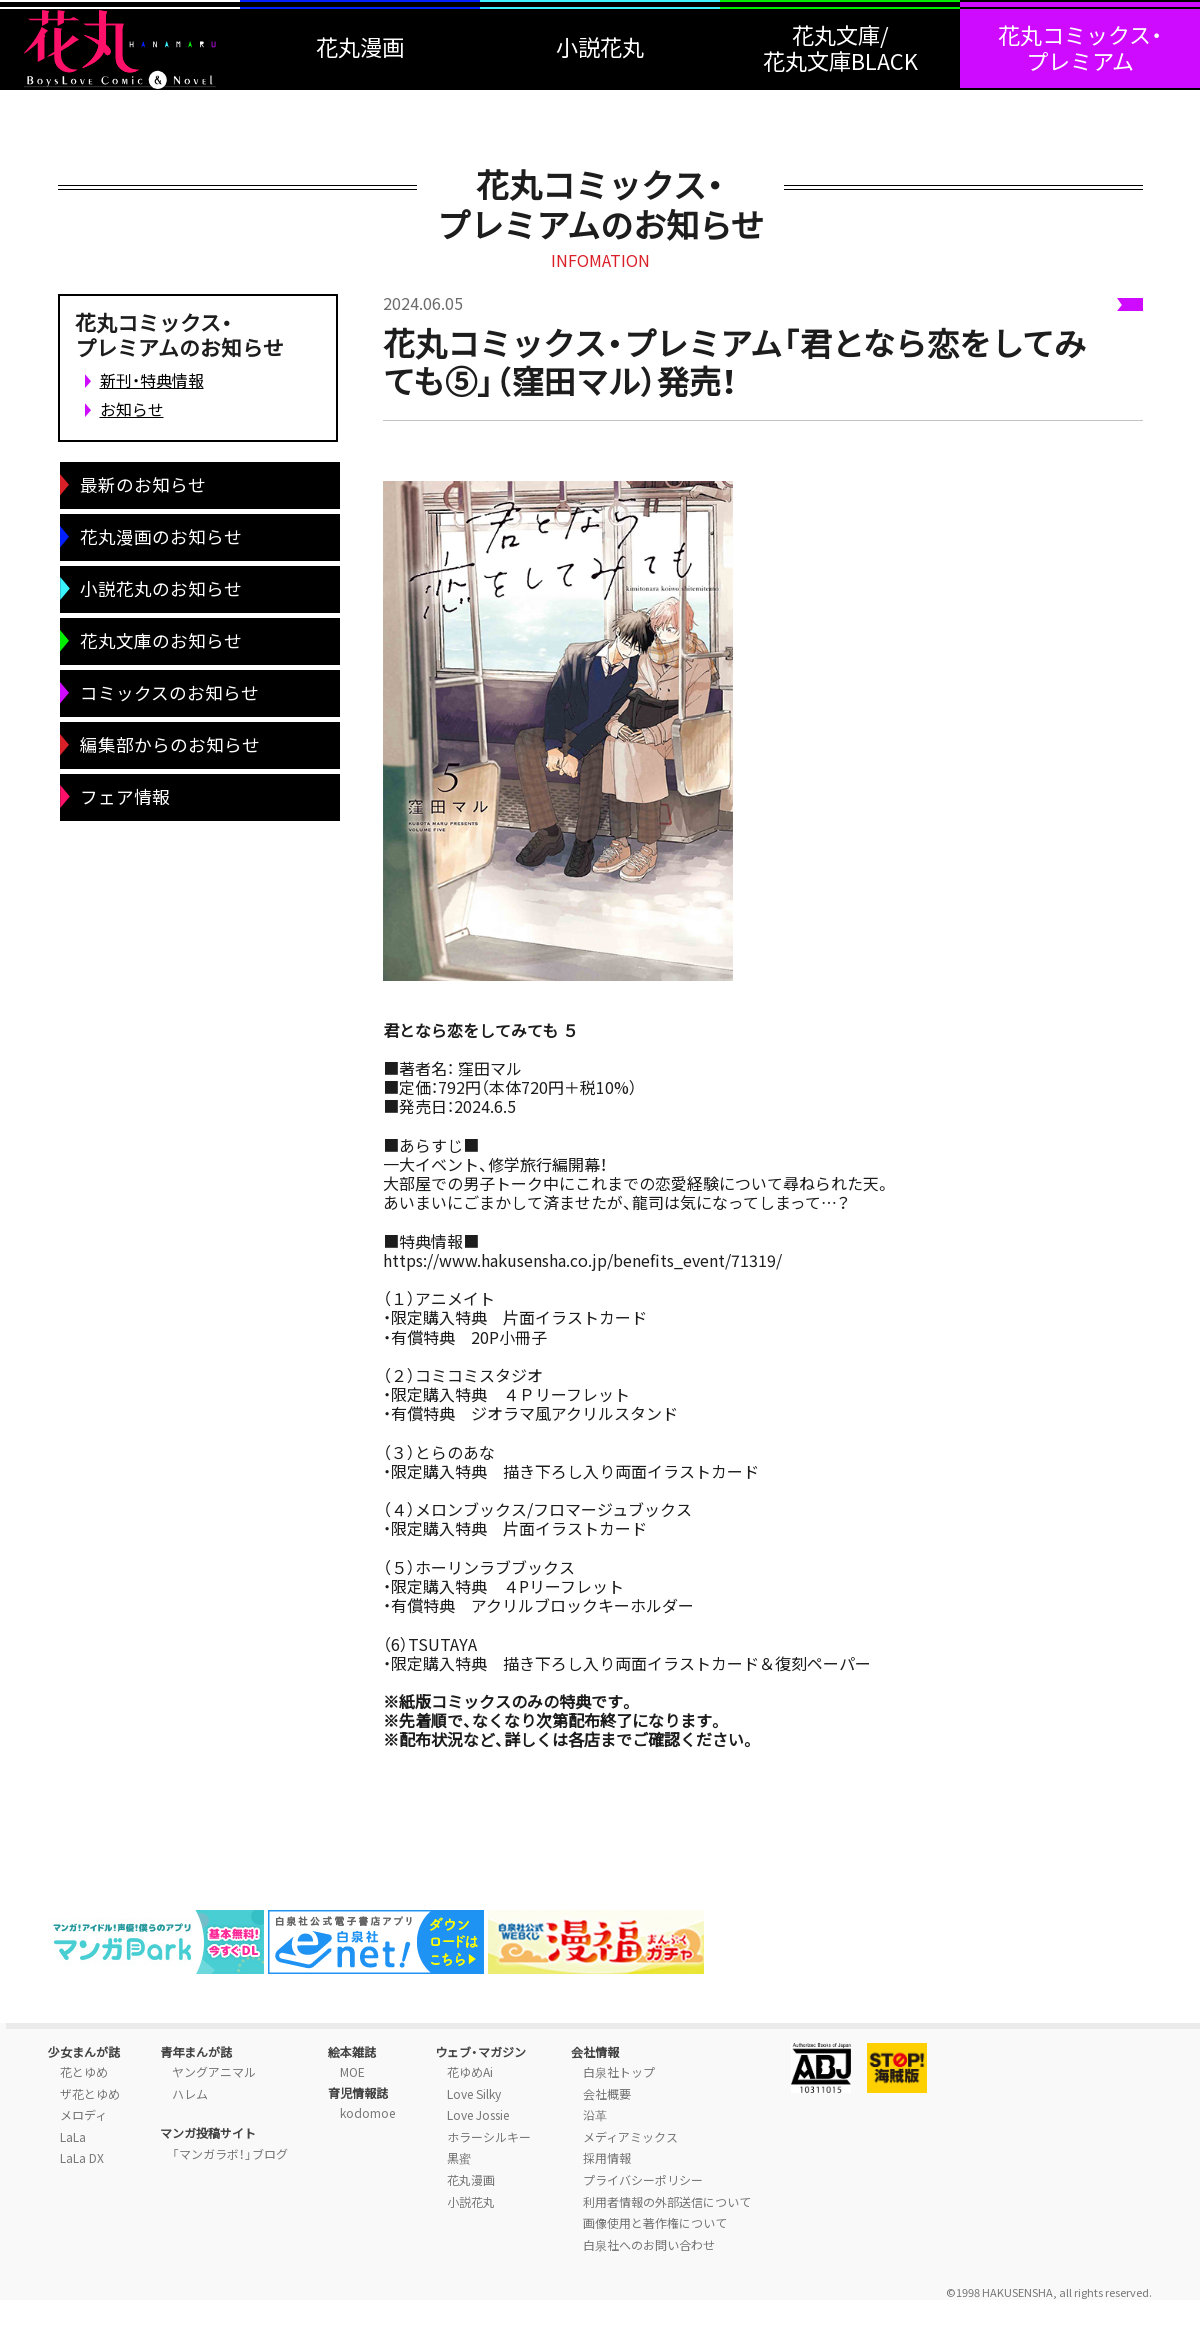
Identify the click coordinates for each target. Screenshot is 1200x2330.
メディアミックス (630, 2137)
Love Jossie (478, 2115)
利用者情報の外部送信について (667, 2202)
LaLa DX (82, 2158)
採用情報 (607, 2158)
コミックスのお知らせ (169, 693)
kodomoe (367, 2113)
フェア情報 (125, 797)
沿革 (595, 2115)
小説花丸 (471, 2202)
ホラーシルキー (489, 2137)
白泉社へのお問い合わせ (649, 2245)
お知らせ (132, 409)
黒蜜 (459, 2158)
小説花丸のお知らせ (161, 589)
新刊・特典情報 (152, 380)
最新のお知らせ (143, 485)
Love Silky (474, 2094)
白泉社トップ (619, 2072)
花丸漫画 (471, 2180)
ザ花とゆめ (90, 2094)
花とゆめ (84, 2072)
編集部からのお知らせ (170, 745)
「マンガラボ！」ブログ (230, 2154)
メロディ (83, 2115)
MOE (352, 2072)
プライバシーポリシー (643, 2180)
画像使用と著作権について (655, 2223)
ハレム (190, 2094)
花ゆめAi (470, 2072)
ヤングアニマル (214, 2072)
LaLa (73, 2137)
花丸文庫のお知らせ (161, 641)
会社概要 (607, 2094)
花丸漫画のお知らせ (161, 537)
